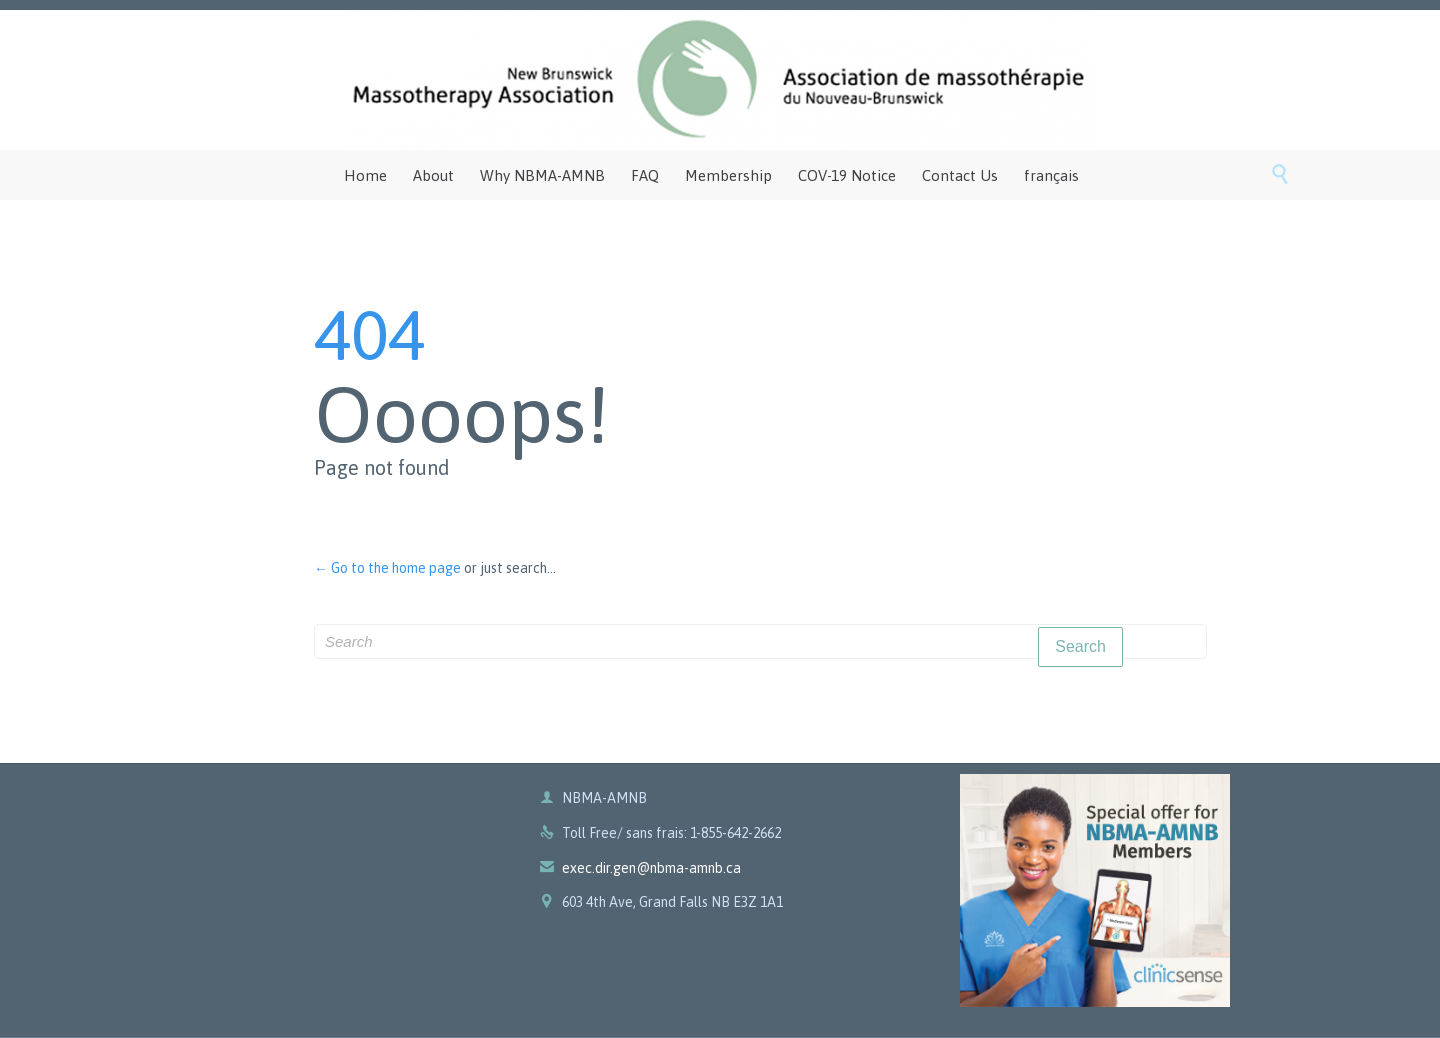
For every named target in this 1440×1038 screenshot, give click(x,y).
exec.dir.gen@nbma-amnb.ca (640, 868)
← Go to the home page (387, 568)
